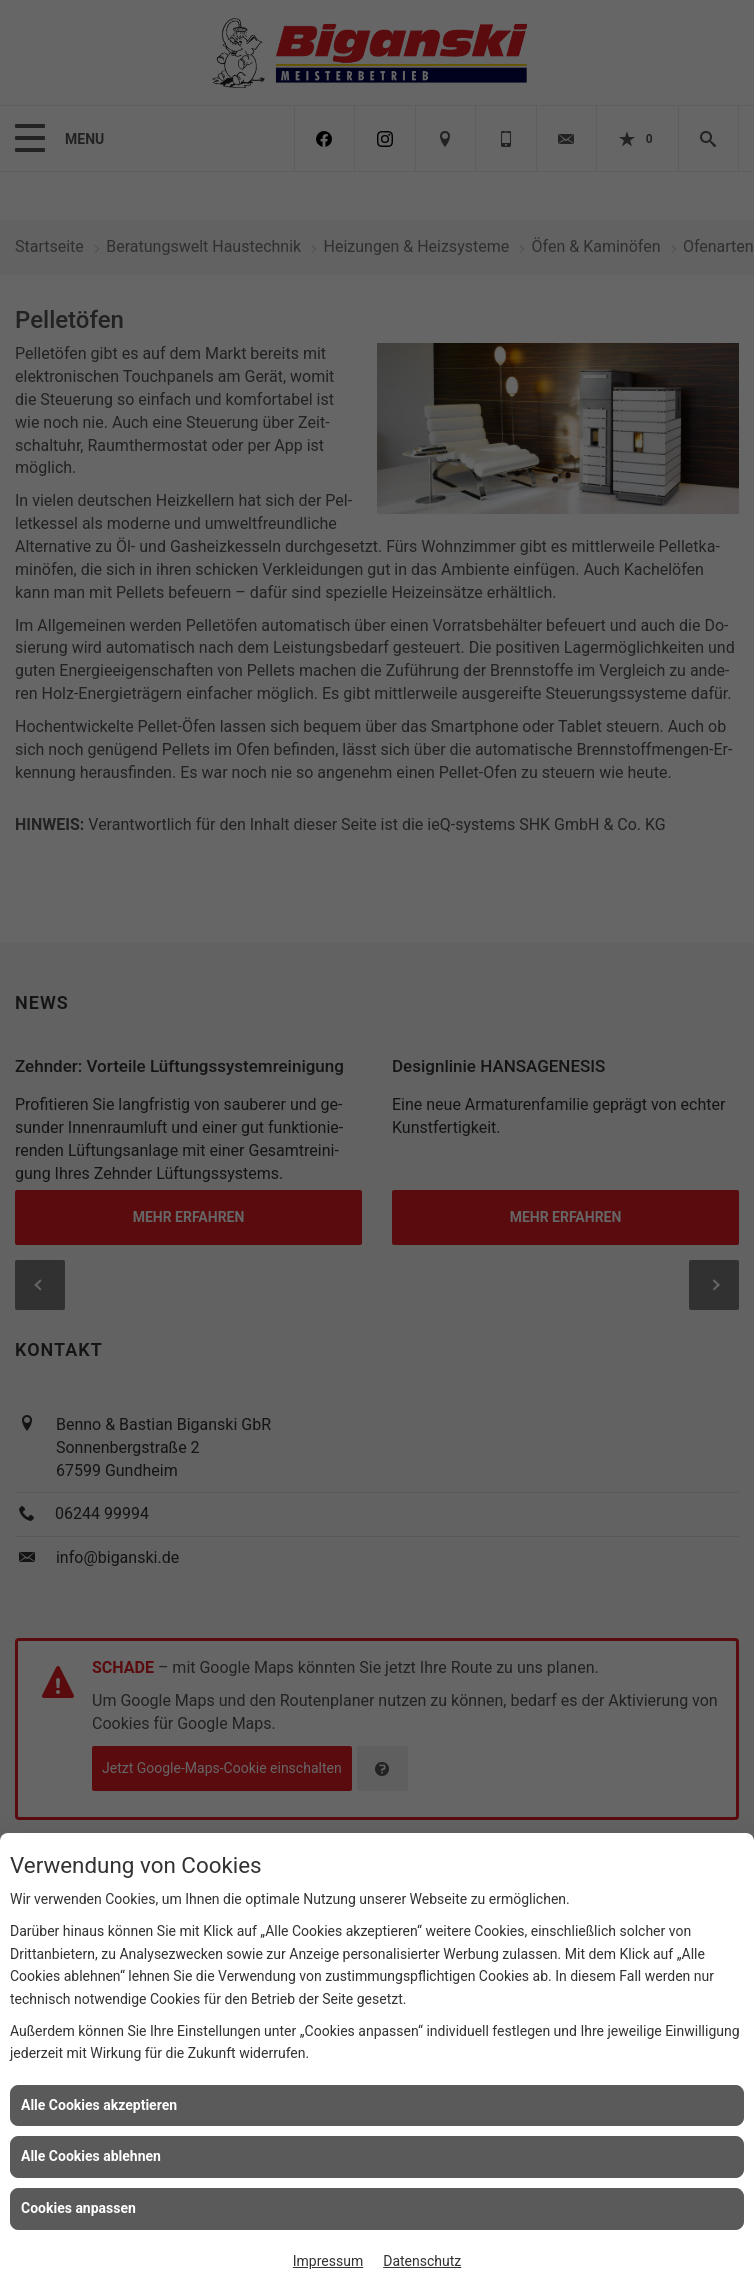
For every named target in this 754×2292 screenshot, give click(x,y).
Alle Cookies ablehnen (91, 2156)
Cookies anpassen (78, 2208)
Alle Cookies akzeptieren (99, 2105)
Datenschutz (422, 2261)
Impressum (328, 2261)
